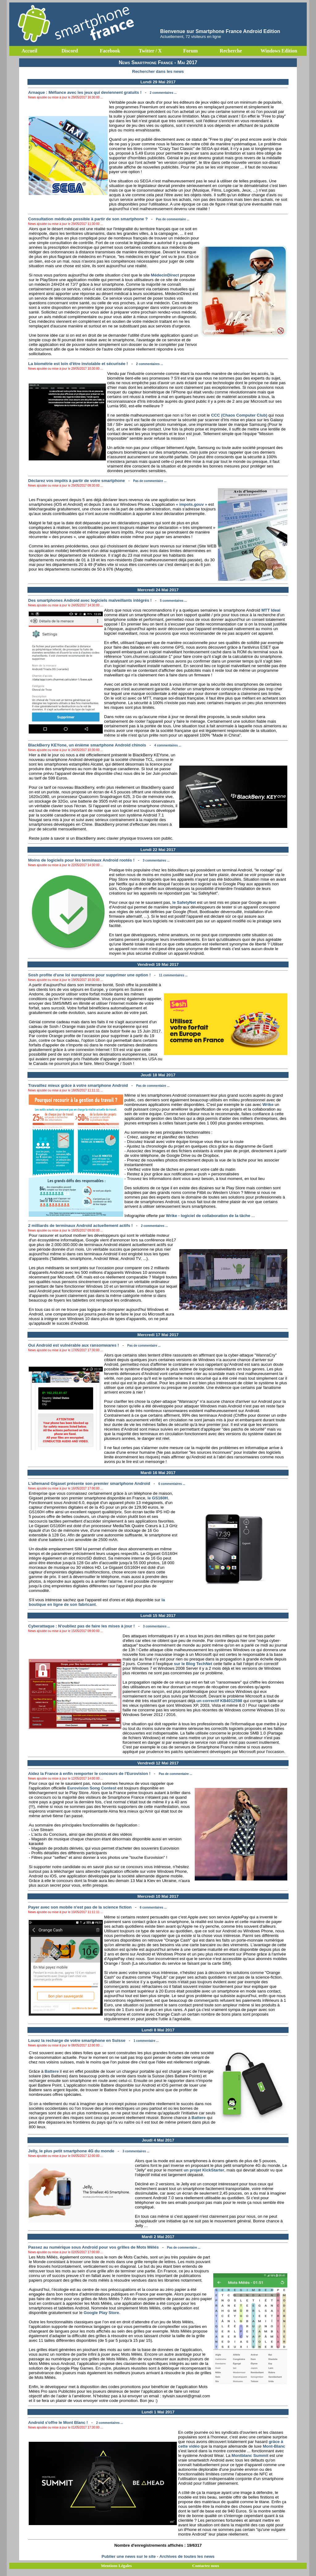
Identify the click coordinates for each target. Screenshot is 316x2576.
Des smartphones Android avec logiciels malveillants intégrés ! (90, 600)
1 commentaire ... (146, 2040)
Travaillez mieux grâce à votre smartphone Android (78, 1085)
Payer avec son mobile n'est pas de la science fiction (79, 1907)
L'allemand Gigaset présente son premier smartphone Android (89, 1483)
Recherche (231, 50)
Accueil (29, 50)
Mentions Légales (116, 2565)
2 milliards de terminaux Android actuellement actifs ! (80, 1225)
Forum (190, 50)
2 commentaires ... (163, 92)
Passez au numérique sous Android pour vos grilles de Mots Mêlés (93, 2247)
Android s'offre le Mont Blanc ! (58, 2422)
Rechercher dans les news (158, 71)
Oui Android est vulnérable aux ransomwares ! (73, 1345)
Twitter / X (150, 50)
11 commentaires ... (173, 975)
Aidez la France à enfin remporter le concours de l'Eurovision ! (89, 1773)
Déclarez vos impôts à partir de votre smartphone (76, 480)
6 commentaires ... (171, 1483)
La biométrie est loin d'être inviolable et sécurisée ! (78, 363)
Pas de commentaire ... (172, 219)
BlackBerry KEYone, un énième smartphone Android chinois (87, 745)
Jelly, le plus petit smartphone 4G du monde (71, 2151)
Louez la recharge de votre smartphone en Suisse (76, 2040)
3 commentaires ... (156, 860)
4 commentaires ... (167, 745)
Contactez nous (205, 2565)
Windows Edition (278, 50)
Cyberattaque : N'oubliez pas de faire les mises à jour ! (81, 1626)
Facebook (110, 50)
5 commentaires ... (173, 600)
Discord (69, 50)
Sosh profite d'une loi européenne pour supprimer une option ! (89, 975)
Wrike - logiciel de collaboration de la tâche (208, 1215)
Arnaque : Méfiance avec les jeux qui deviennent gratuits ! (84, 92)
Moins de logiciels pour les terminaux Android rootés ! (81, 860)
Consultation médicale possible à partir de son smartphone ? (88, 219)
